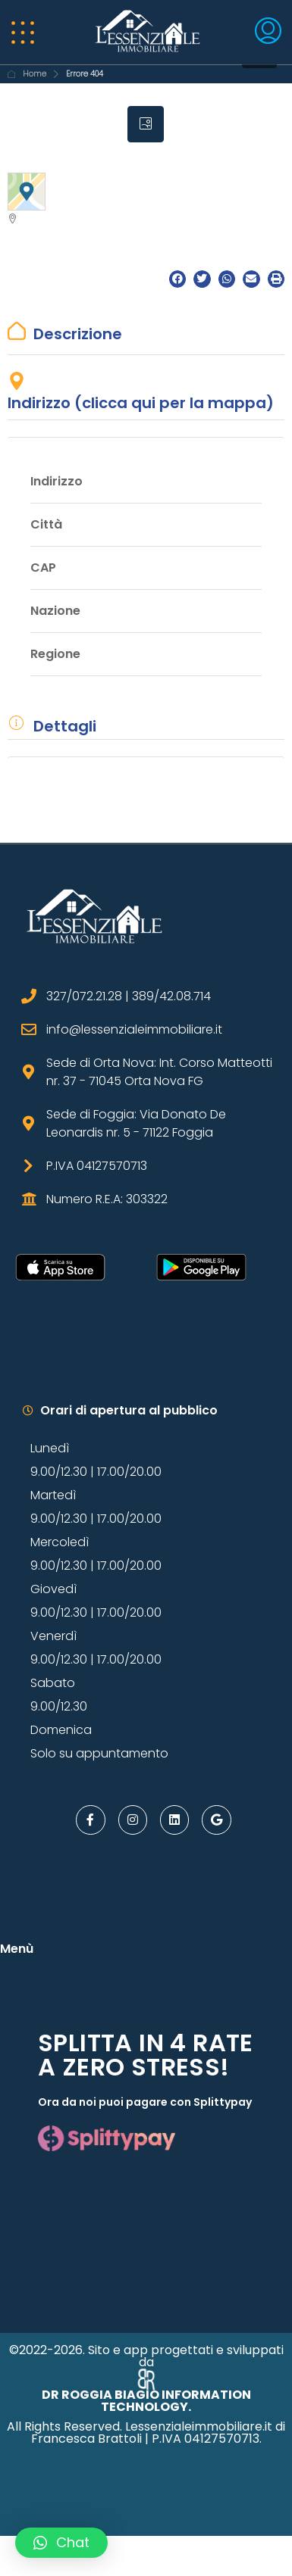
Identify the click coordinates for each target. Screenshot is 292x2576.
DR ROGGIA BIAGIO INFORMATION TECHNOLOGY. (146, 2400)
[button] (178, 279)
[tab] (145, 124)
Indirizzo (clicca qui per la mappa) (141, 402)
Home (34, 74)
